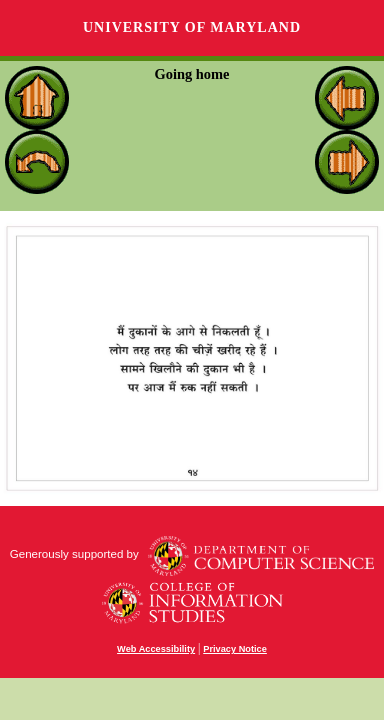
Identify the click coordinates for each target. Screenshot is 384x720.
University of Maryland (192, 27)
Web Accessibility (156, 649)
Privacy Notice (235, 649)
